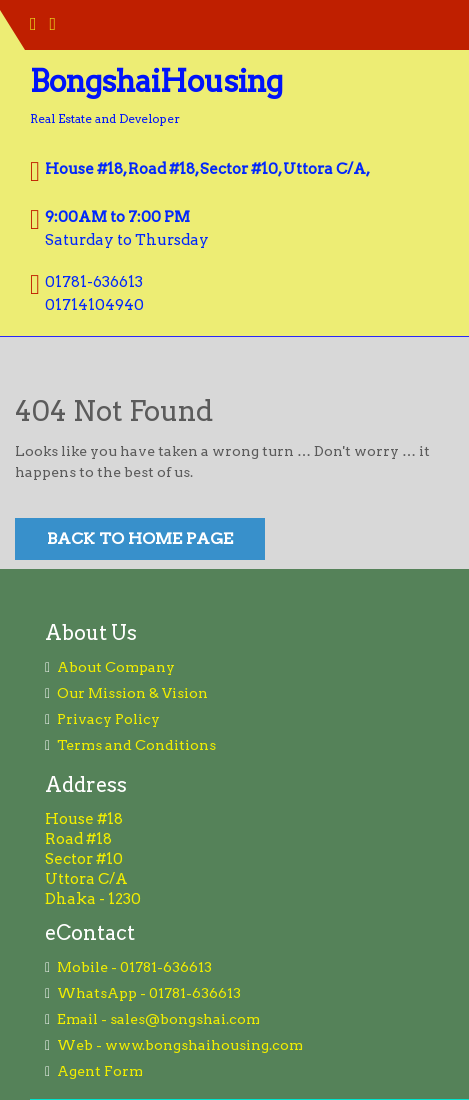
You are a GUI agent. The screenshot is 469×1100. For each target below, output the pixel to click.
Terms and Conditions (136, 745)
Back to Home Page (140, 538)
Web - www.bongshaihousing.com (180, 1045)
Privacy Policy (108, 719)
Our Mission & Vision (132, 693)
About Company (116, 667)
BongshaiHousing (156, 81)
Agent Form (100, 1071)
